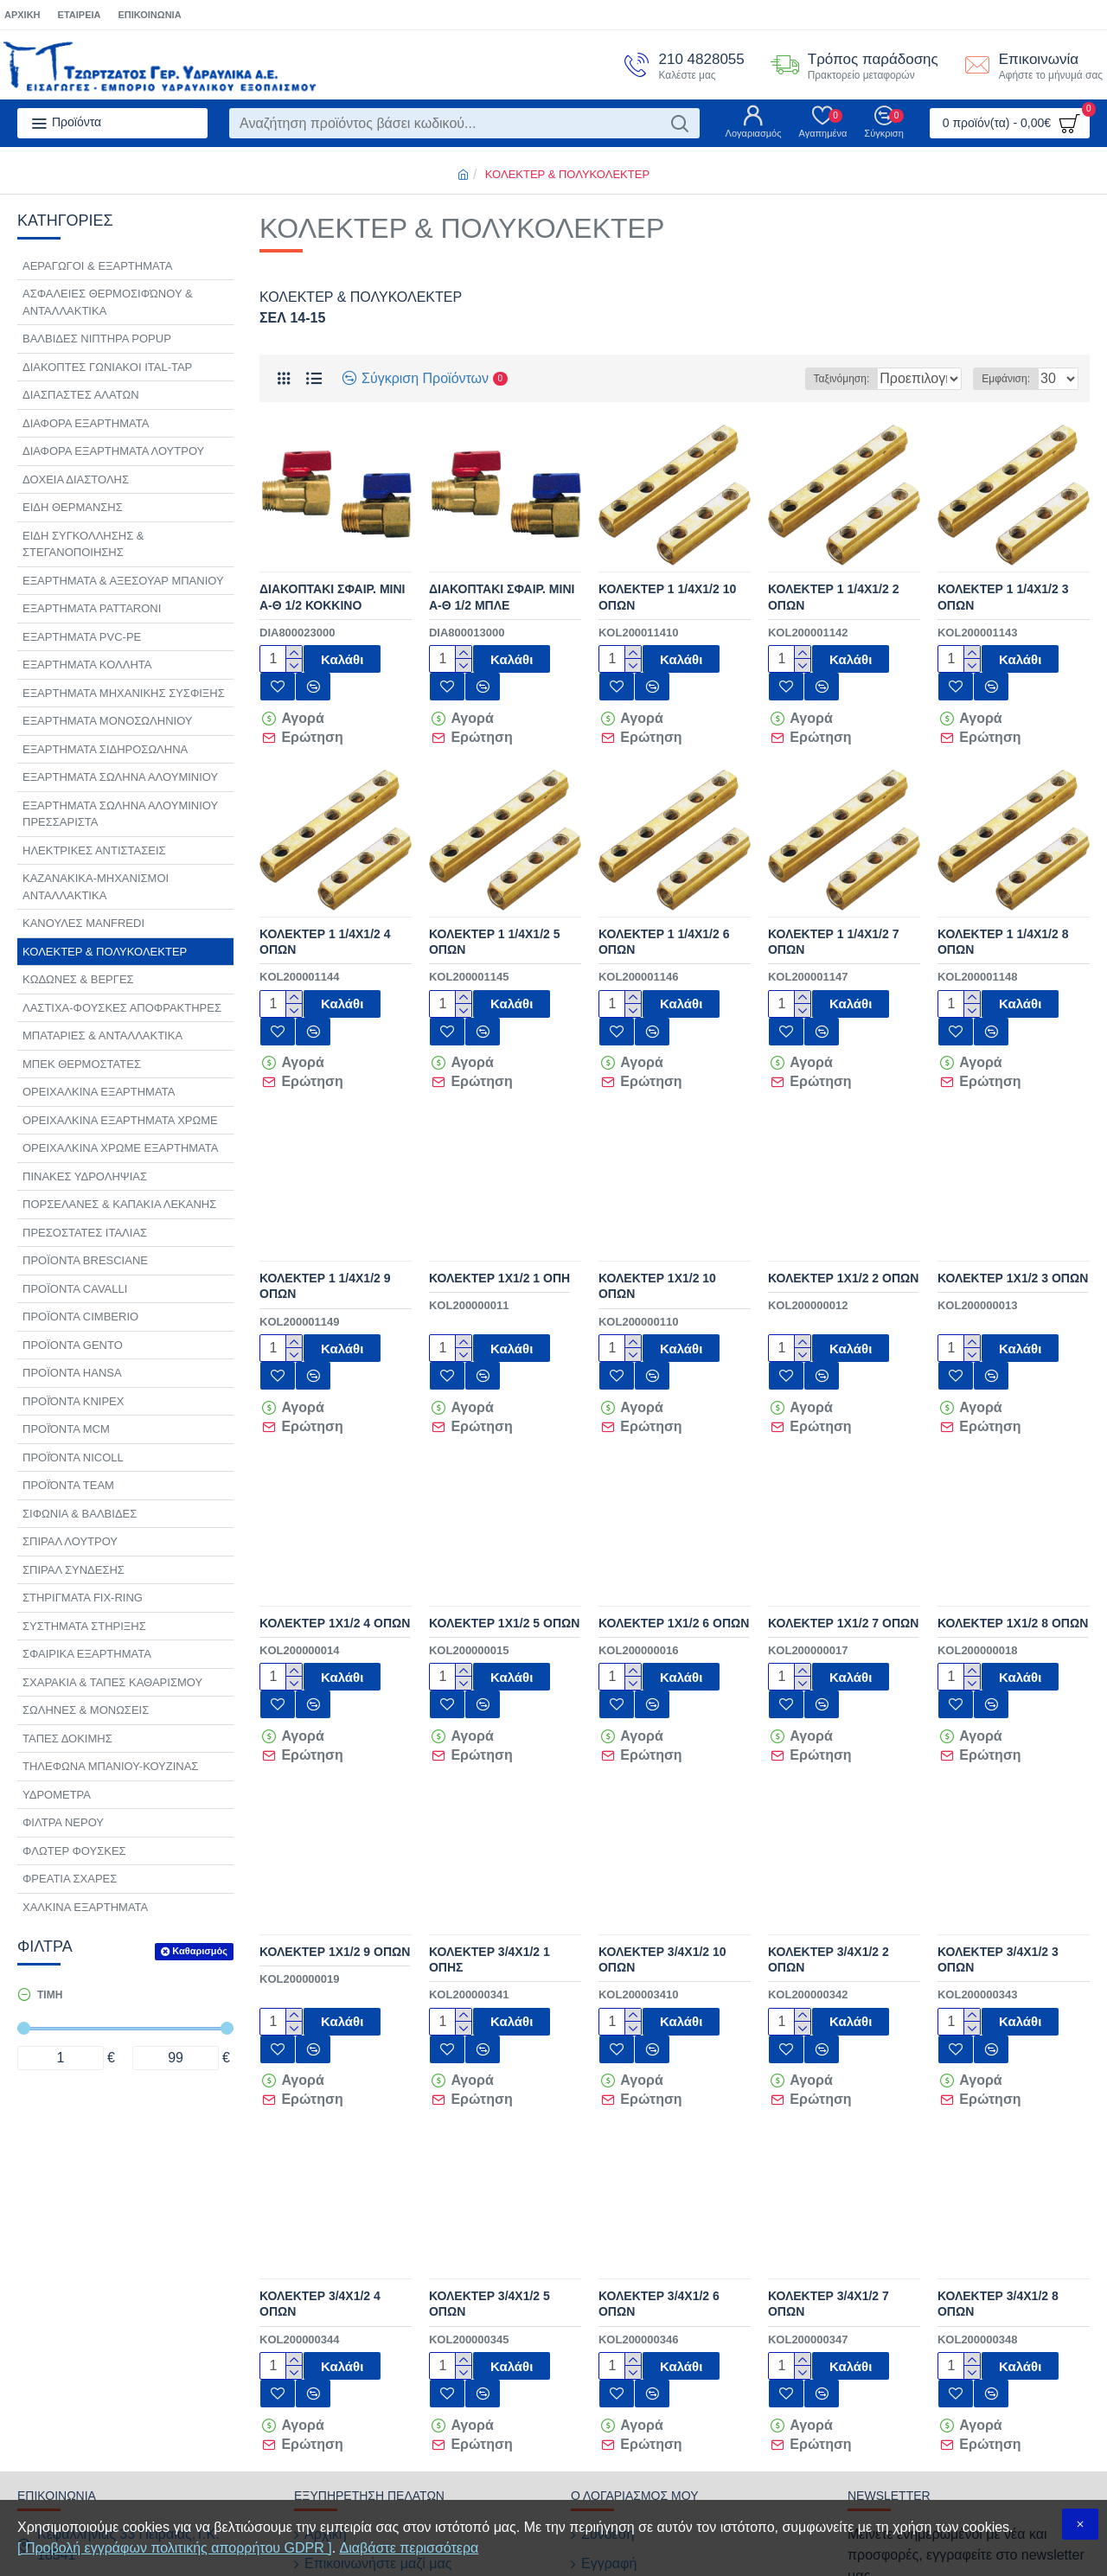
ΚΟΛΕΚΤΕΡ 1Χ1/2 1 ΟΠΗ (499, 1229)
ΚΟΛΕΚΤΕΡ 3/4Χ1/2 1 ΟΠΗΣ (489, 1861)
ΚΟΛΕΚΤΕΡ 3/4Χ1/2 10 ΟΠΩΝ (662, 1861)
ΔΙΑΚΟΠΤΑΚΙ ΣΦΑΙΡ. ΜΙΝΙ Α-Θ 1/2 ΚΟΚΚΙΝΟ (332, 596)
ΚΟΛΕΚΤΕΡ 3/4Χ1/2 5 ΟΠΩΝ (489, 2180)
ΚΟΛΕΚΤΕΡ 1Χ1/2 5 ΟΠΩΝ (504, 1549)
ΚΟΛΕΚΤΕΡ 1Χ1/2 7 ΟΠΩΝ (843, 1549)
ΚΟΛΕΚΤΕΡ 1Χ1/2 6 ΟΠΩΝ (673, 1549)
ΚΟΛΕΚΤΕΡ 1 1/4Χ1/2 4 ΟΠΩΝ (325, 916)
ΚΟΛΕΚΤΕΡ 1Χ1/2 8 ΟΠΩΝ (1012, 1549)
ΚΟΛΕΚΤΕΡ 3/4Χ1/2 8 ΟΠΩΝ (998, 2180)
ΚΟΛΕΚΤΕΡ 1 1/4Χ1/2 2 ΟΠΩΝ (833, 596)
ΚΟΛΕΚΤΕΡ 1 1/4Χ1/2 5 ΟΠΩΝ (494, 916)
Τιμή (49, 1995)
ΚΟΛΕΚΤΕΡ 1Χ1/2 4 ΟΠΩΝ (334, 1549)
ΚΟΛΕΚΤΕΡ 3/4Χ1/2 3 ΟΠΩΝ (998, 1861)
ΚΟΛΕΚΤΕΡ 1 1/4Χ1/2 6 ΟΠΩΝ (664, 916)
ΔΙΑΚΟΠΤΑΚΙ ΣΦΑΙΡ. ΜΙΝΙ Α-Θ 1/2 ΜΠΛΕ (501, 596)
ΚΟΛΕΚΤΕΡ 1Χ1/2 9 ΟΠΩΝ (334, 1853)
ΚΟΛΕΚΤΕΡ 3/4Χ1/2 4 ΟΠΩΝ (320, 2180)
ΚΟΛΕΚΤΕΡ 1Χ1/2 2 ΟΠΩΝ (843, 1229)
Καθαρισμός (199, 1951)
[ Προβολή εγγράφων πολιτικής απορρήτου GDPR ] (174, 2548)
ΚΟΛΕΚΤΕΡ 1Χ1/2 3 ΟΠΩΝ (1012, 1229)
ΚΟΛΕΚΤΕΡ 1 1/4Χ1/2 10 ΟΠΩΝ (667, 596)
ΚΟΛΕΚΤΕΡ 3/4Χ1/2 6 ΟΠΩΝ (659, 2180)
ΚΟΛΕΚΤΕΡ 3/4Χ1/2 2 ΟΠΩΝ (828, 1861)
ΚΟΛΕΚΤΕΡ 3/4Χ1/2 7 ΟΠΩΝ (828, 2180)
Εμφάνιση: (1011, 379)
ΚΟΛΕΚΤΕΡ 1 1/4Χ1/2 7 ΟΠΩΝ (833, 916)
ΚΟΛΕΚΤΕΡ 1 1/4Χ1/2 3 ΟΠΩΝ (1003, 596)
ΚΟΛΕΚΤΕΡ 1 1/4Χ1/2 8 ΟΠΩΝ (1003, 916)
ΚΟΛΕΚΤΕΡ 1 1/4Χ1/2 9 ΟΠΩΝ (325, 1236)
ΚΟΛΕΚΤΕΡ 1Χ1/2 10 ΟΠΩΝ (657, 1236)
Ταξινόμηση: (792, 379)
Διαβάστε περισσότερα (409, 2548)
